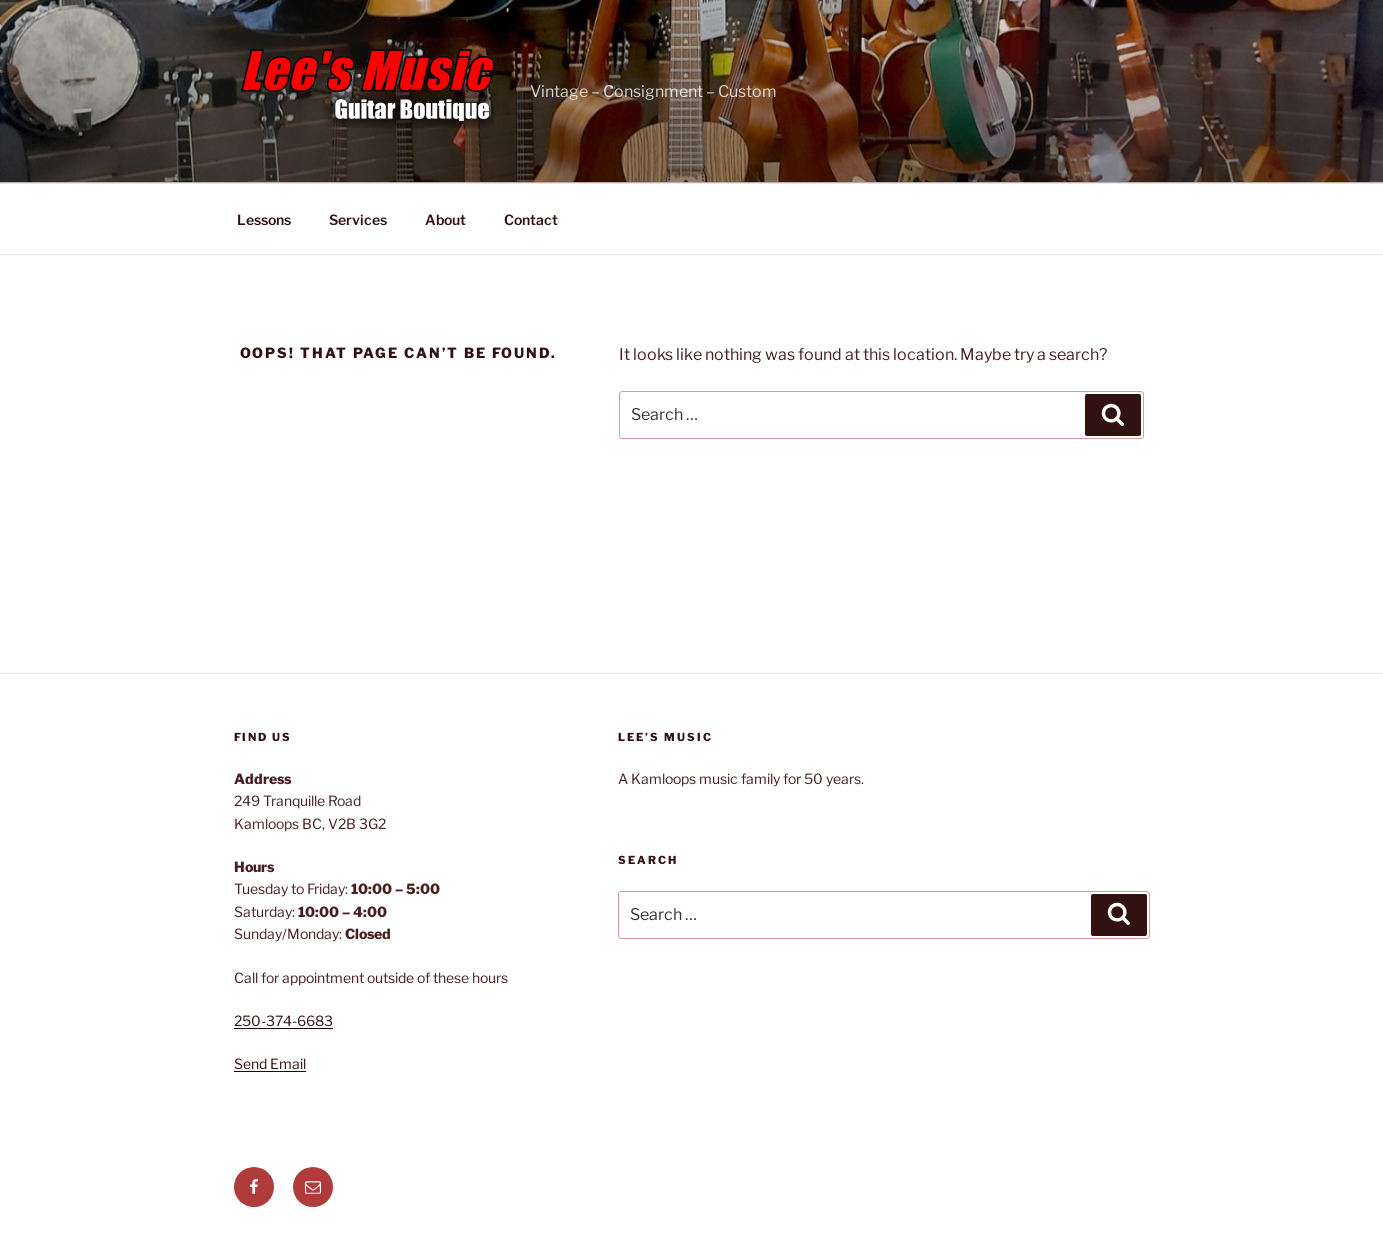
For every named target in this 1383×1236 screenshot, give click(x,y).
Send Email (270, 1063)
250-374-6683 (283, 1020)
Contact (531, 219)
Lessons (264, 219)
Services (358, 219)
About (445, 219)
